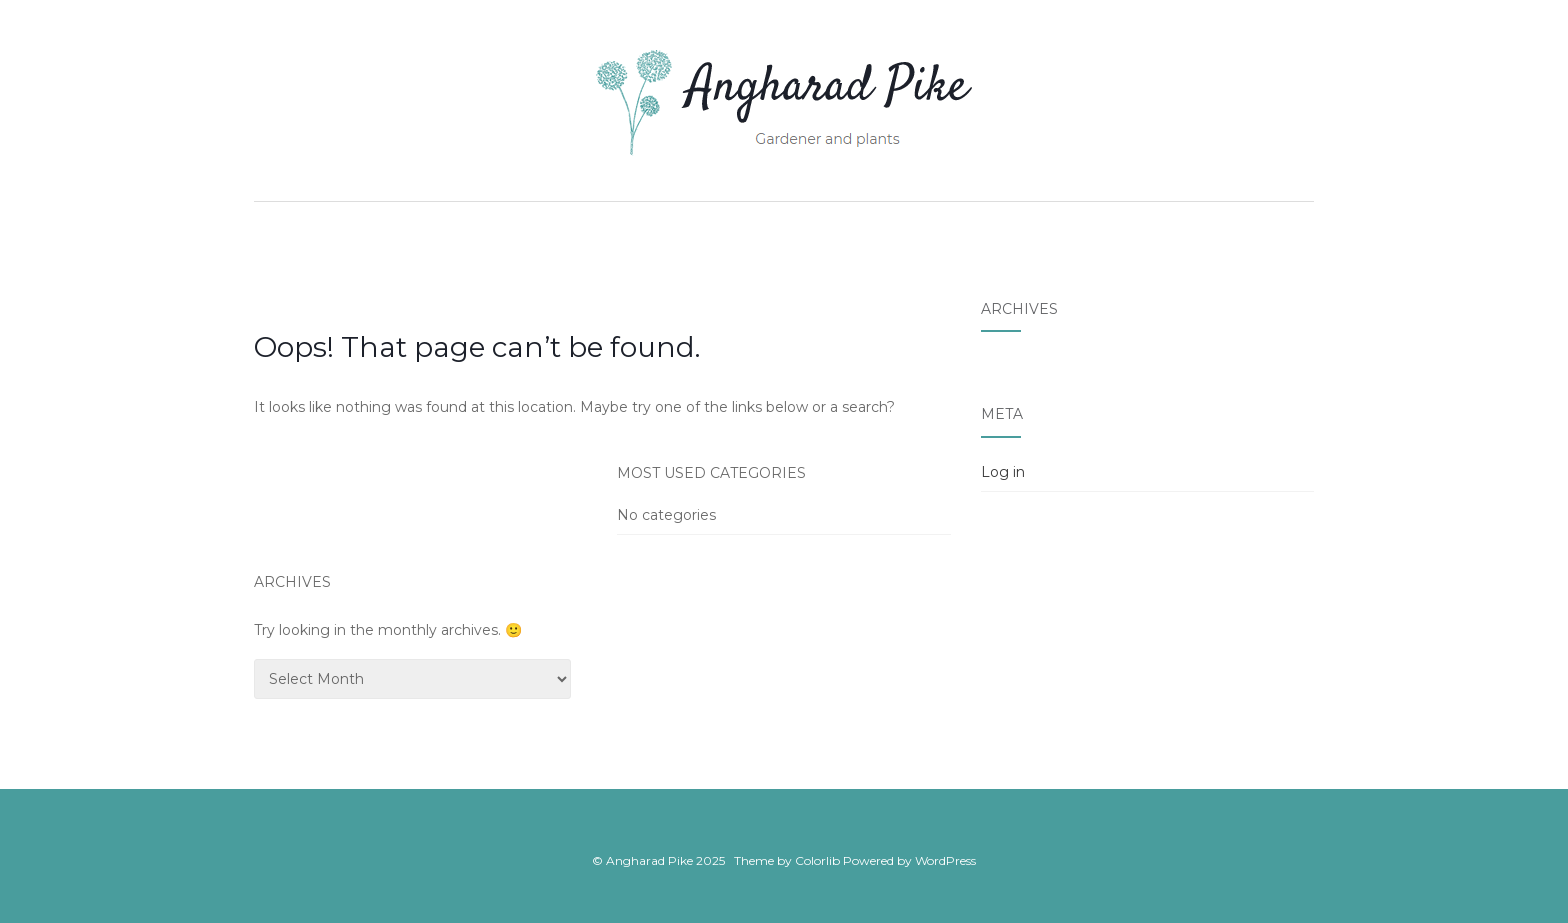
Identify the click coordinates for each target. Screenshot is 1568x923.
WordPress (945, 860)
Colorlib (817, 860)
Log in (1003, 472)
